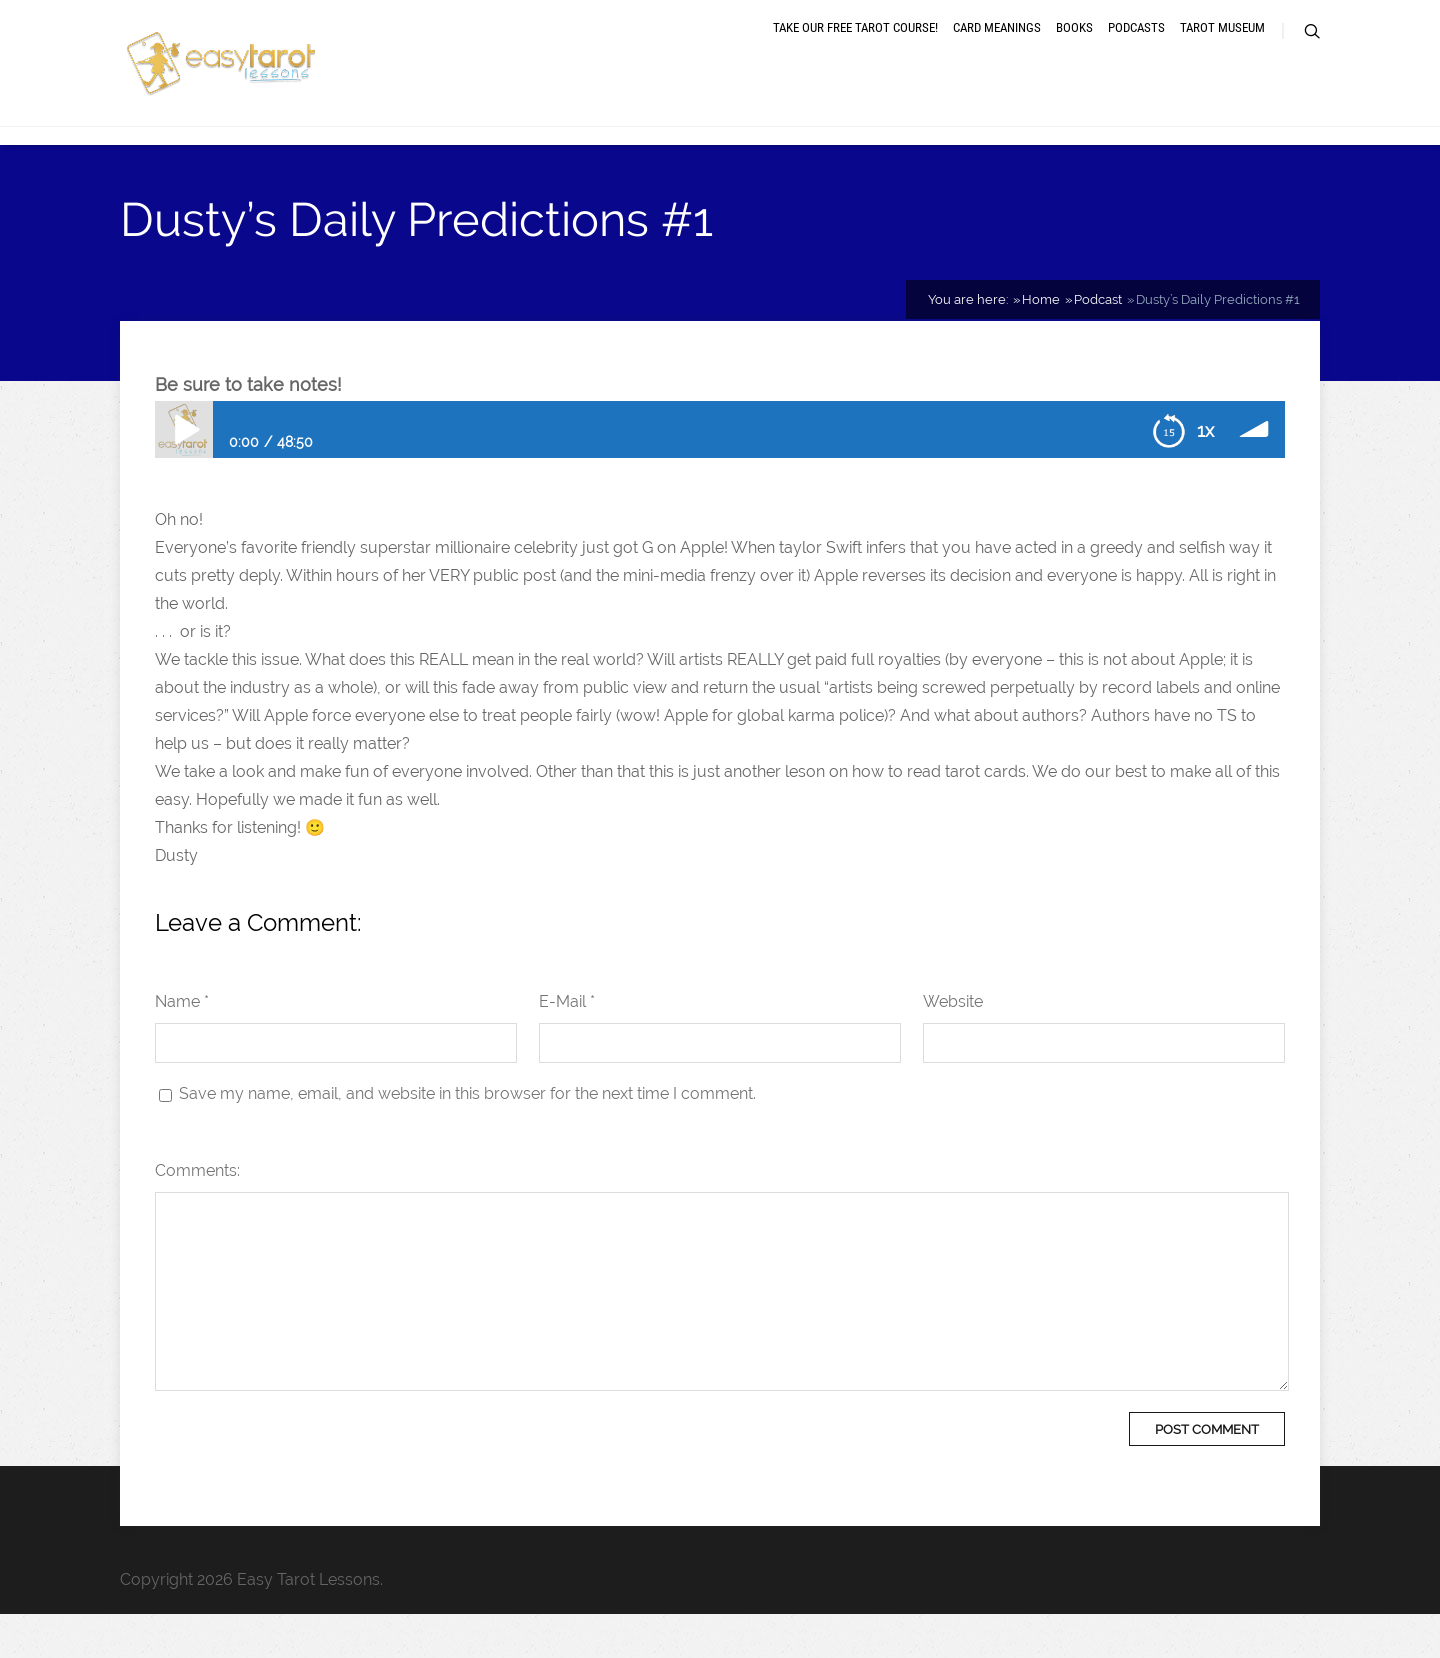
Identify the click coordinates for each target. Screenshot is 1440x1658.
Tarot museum (1222, 52)
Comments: (197, 1214)
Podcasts (1136, 52)
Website (953, 1045)
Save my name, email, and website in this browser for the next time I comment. (467, 1137)
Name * (182, 1045)
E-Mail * (567, 1045)
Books (1074, 52)
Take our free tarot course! (855, 52)
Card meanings (997, 52)
